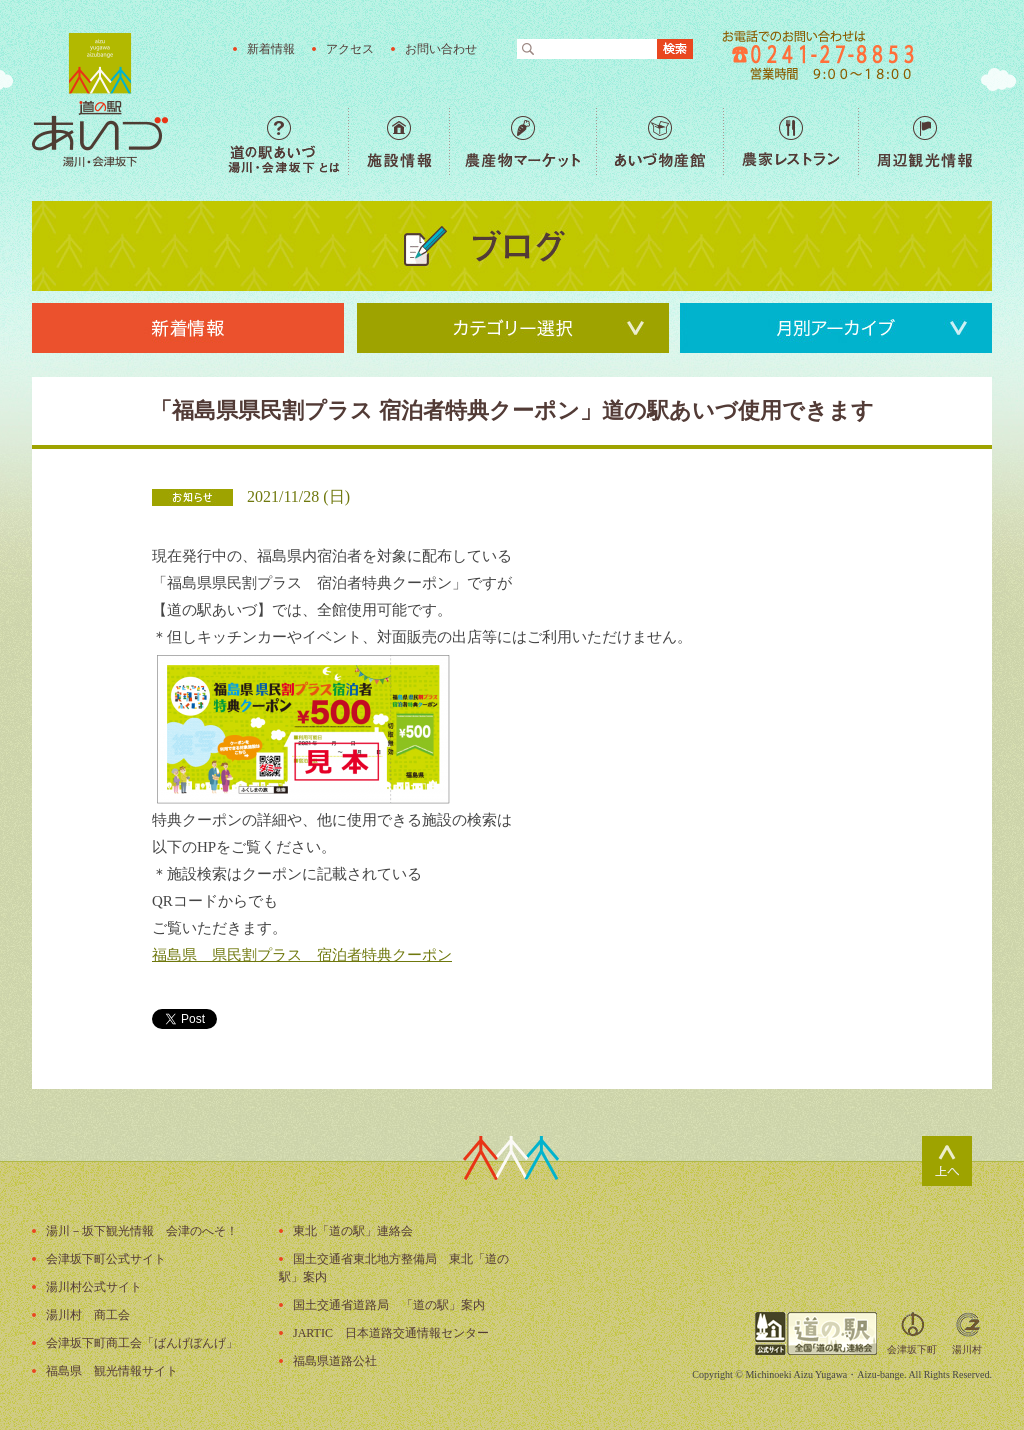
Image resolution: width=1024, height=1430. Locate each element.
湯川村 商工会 (88, 1315)
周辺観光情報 (924, 141)
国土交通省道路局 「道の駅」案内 (389, 1305)
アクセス (350, 49)
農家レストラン (790, 141)
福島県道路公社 (335, 1361)
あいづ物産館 (659, 141)
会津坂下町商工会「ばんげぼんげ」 (142, 1343)
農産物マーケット (522, 141)
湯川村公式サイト (94, 1287)
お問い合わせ (441, 49)
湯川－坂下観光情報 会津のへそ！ (142, 1231)
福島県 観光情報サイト (112, 1371)
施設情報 (398, 141)
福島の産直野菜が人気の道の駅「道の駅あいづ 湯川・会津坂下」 (100, 100)
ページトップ (947, 1161)
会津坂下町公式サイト (106, 1259)
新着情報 (271, 49)
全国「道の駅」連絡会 (816, 1333)
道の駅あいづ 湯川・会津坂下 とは (288, 141)
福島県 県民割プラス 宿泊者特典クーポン (302, 955)
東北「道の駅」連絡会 (353, 1231)
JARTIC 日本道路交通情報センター (391, 1333)
